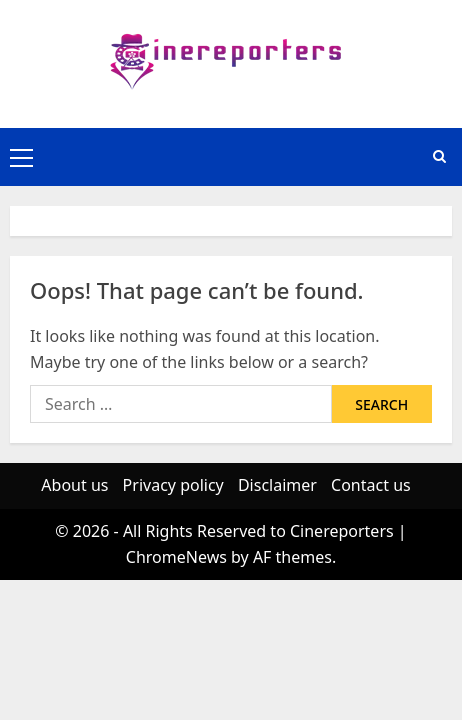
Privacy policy (173, 485)
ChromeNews (176, 557)
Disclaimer (277, 485)
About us (74, 485)
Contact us (371, 485)
